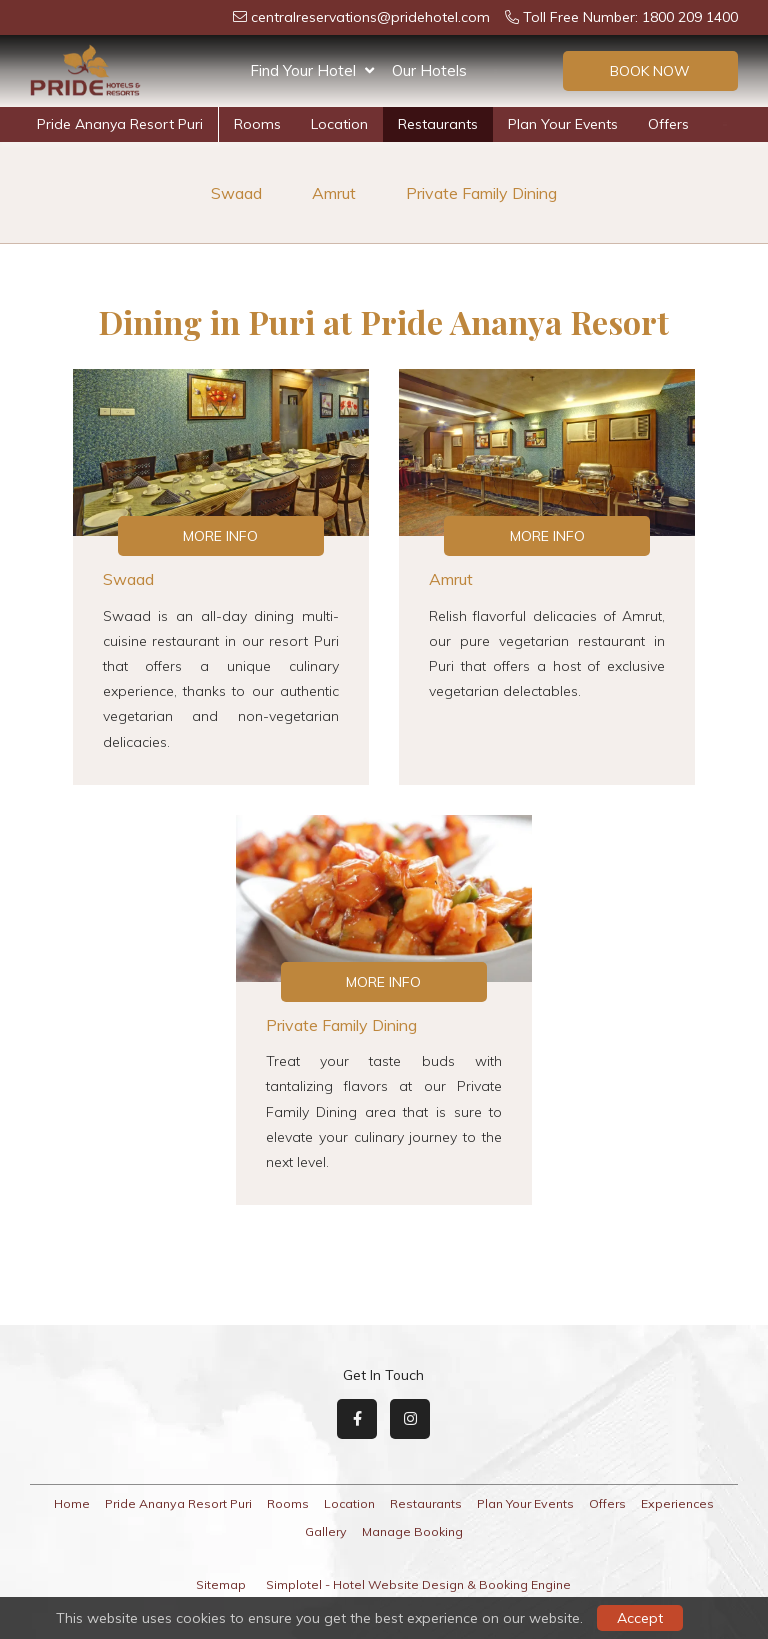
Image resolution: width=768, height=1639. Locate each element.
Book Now (650, 71)
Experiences (677, 1503)
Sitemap (221, 1584)
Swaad (236, 193)
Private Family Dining (481, 193)
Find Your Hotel (312, 71)
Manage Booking (412, 1531)
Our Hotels (429, 70)
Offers (668, 124)
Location (339, 124)
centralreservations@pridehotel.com (361, 17)
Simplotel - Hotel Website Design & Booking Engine (418, 1584)
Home (72, 1503)
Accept (640, 1618)
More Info (220, 536)
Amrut (334, 193)
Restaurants (438, 124)
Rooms (257, 124)
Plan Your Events (563, 124)
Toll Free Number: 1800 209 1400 (621, 17)
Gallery (326, 1531)
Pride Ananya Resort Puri (120, 124)
